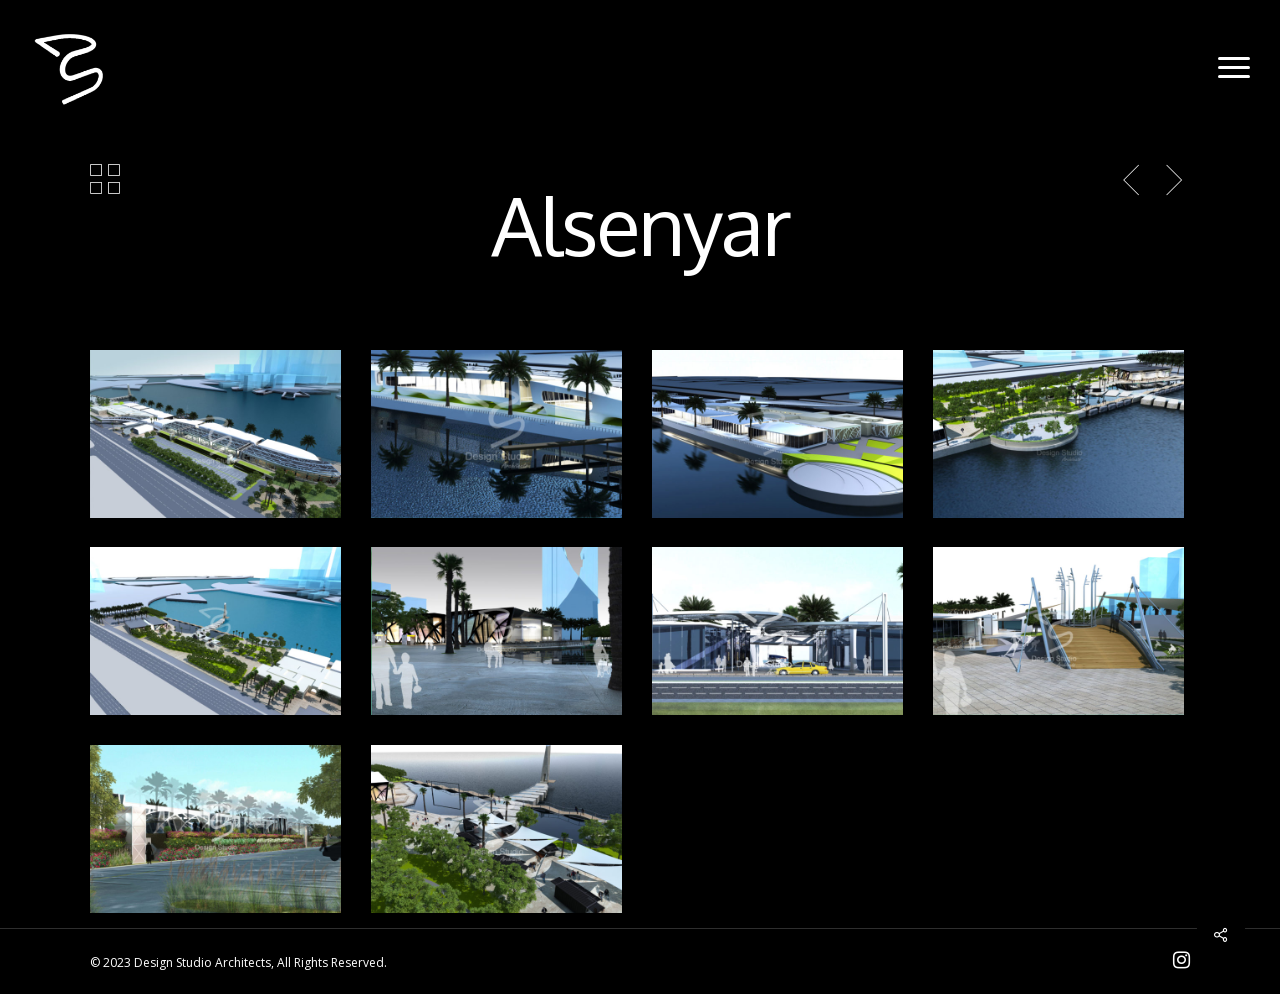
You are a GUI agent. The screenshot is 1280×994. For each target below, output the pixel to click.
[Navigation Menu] (1235, 68)
